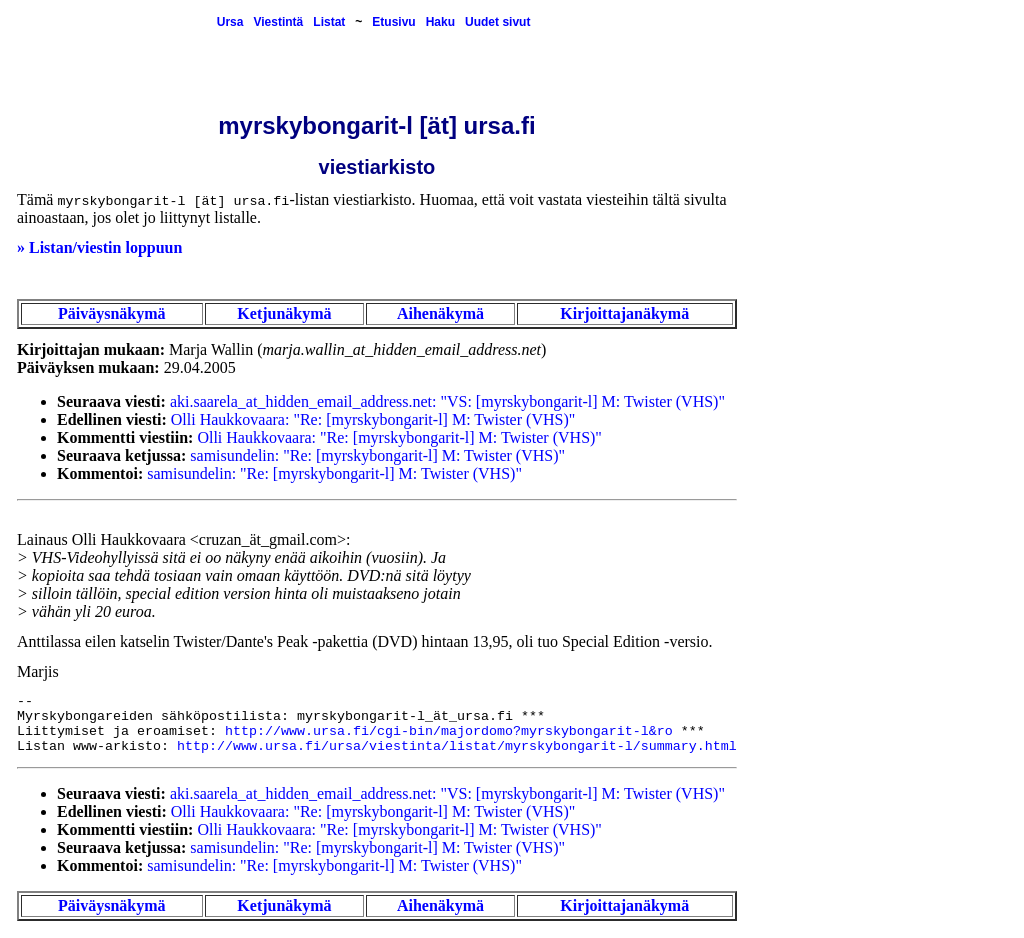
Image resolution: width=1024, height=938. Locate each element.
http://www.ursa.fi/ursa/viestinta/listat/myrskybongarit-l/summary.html (457, 746)
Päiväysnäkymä (112, 313)
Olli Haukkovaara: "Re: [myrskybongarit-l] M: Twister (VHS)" (373, 419)
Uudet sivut (497, 22)
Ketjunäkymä (284, 313)
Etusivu (393, 22)
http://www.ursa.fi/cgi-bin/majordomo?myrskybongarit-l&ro (449, 731)
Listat (329, 22)
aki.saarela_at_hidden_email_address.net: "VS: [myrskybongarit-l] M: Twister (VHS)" (447, 401)
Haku (440, 22)
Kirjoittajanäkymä (624, 313)
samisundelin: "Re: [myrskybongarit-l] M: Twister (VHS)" (377, 455)
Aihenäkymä (440, 313)
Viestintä (278, 22)
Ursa (230, 22)
